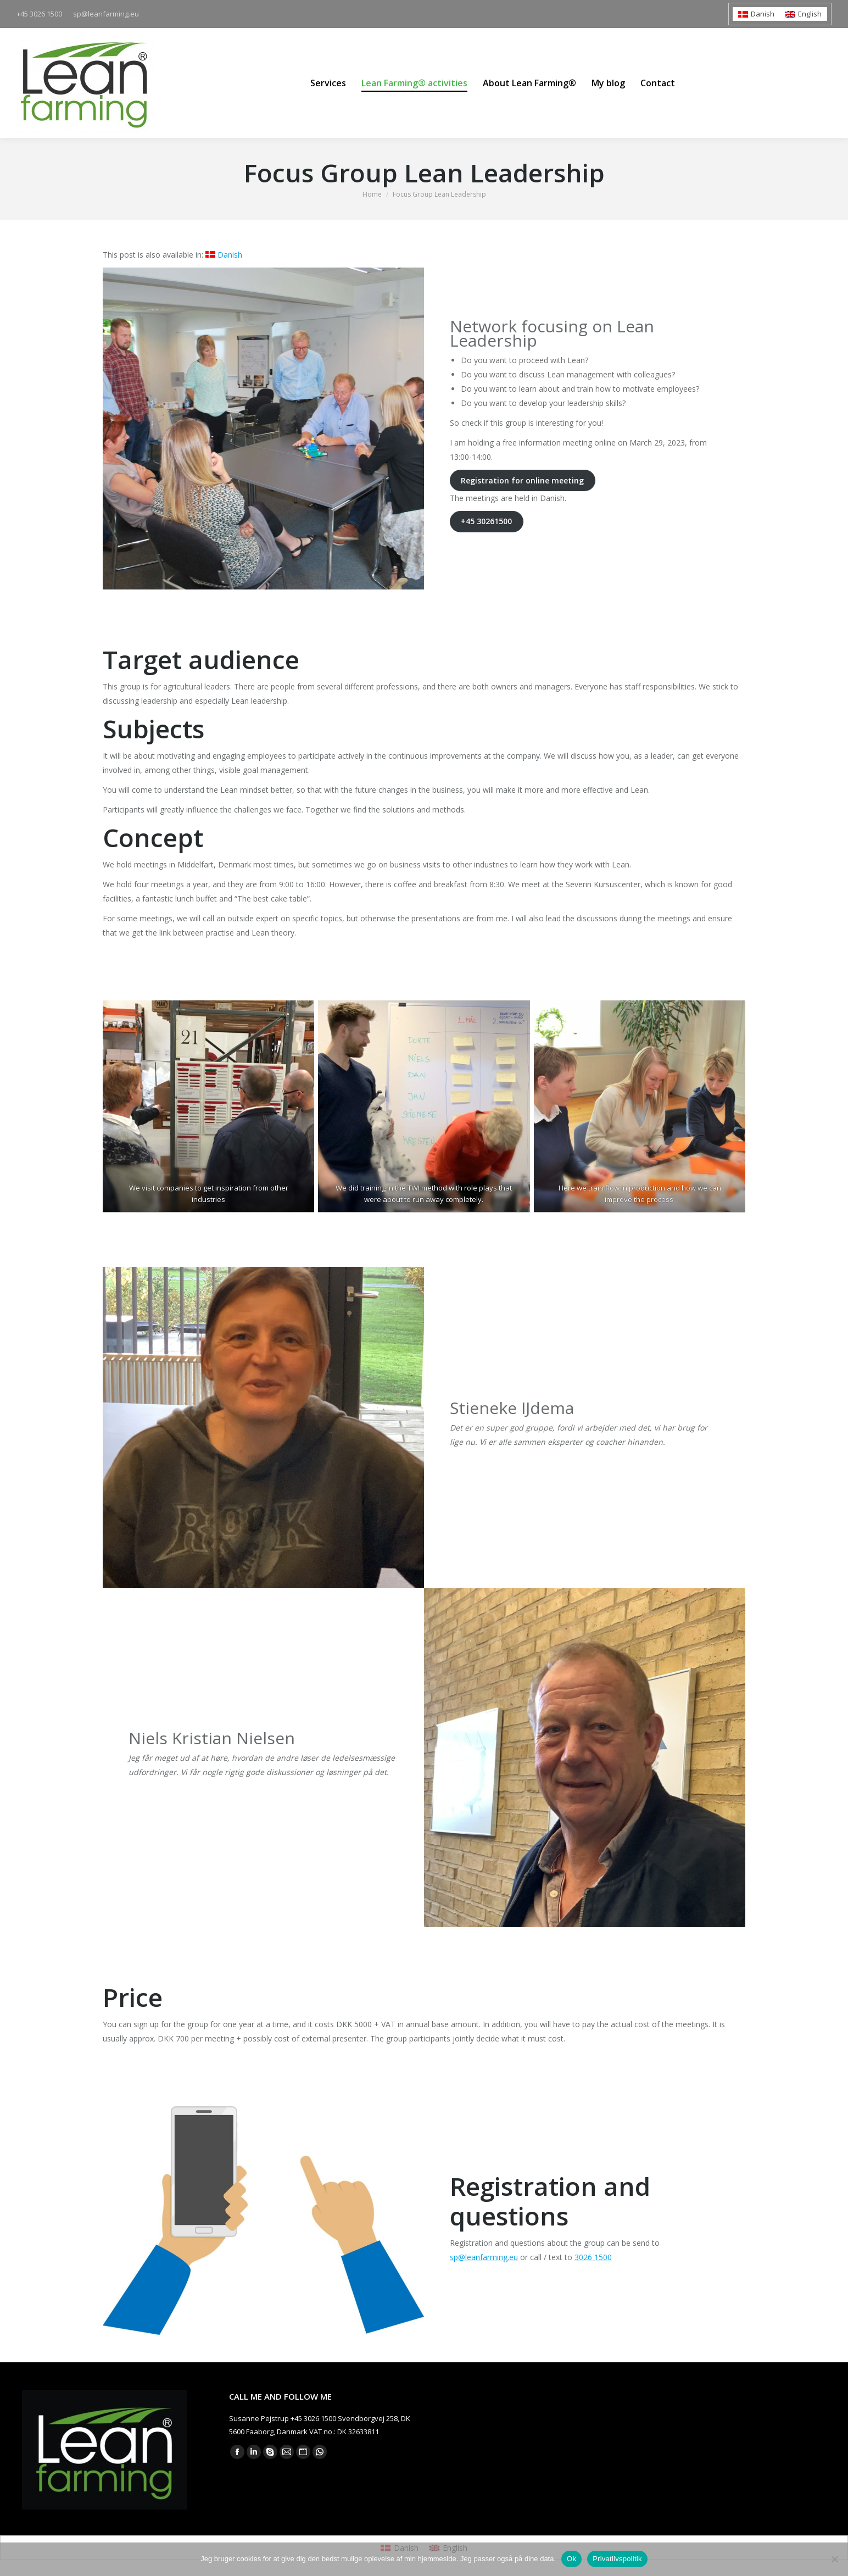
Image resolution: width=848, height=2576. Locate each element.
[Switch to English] (803, 14)
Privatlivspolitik (617, 2559)
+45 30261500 (486, 521)
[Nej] (834, 2558)
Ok (571, 2559)
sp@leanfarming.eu (484, 2257)
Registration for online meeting (522, 480)
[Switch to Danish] (756, 14)
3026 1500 (593, 2257)
